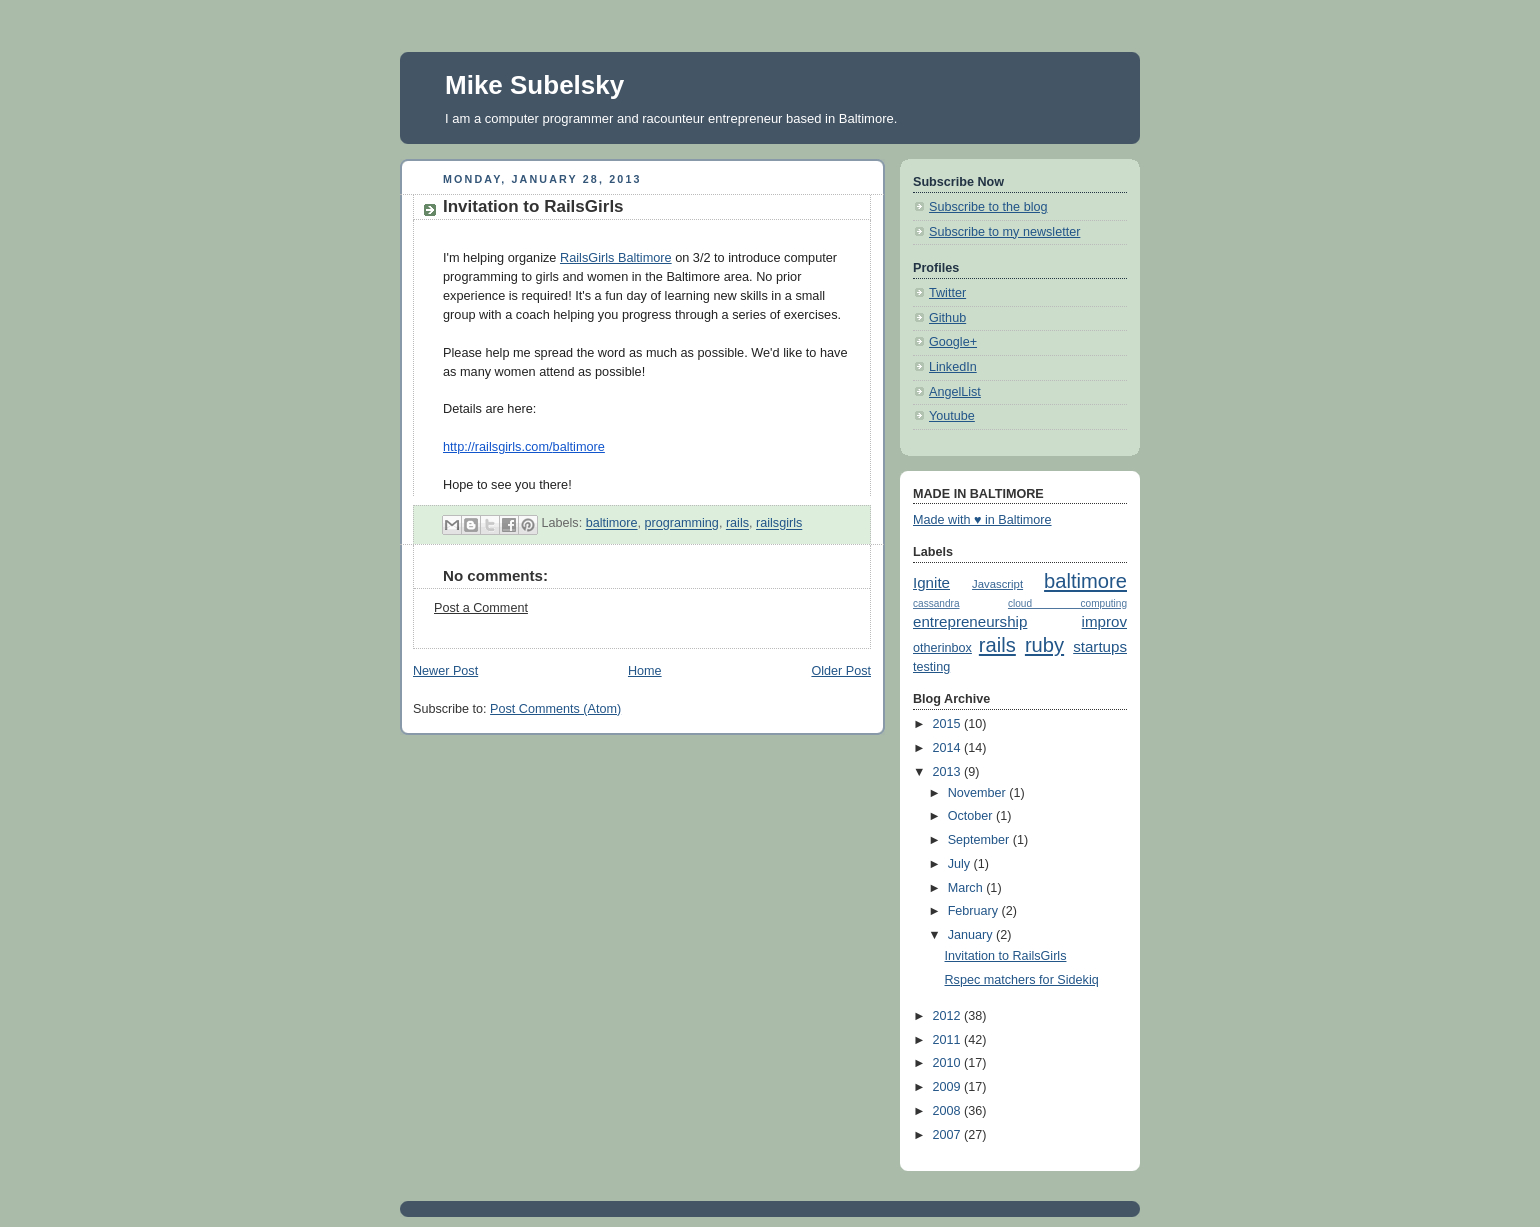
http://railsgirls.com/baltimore (524, 446)
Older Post (841, 671)
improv (1104, 621)
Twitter (947, 293)
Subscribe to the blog (988, 207)
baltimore (612, 524)
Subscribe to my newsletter (1004, 232)
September (980, 840)
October (972, 816)
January (972, 935)
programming (682, 524)
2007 (949, 1135)
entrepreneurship (970, 621)
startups (1100, 646)
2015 (949, 724)
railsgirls (779, 524)
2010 (949, 1063)
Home (645, 671)
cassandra (936, 603)
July (961, 864)
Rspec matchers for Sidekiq (1022, 980)
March (967, 888)
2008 (949, 1111)
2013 (949, 772)
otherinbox (942, 648)
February (975, 911)
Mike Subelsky (534, 85)
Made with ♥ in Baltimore (982, 520)
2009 (949, 1087)
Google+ (953, 342)
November (979, 793)
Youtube (952, 416)
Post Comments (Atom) (555, 709)
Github (947, 318)
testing (931, 667)
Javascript (997, 584)
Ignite (931, 582)
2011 (949, 1040)
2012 (949, 1016)
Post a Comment (481, 608)
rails (737, 524)
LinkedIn (953, 367)
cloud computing (1067, 603)
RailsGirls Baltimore (616, 257)
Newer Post (445, 671)
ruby (1044, 645)
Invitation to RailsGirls (1006, 956)
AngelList (955, 392)
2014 (949, 748)
